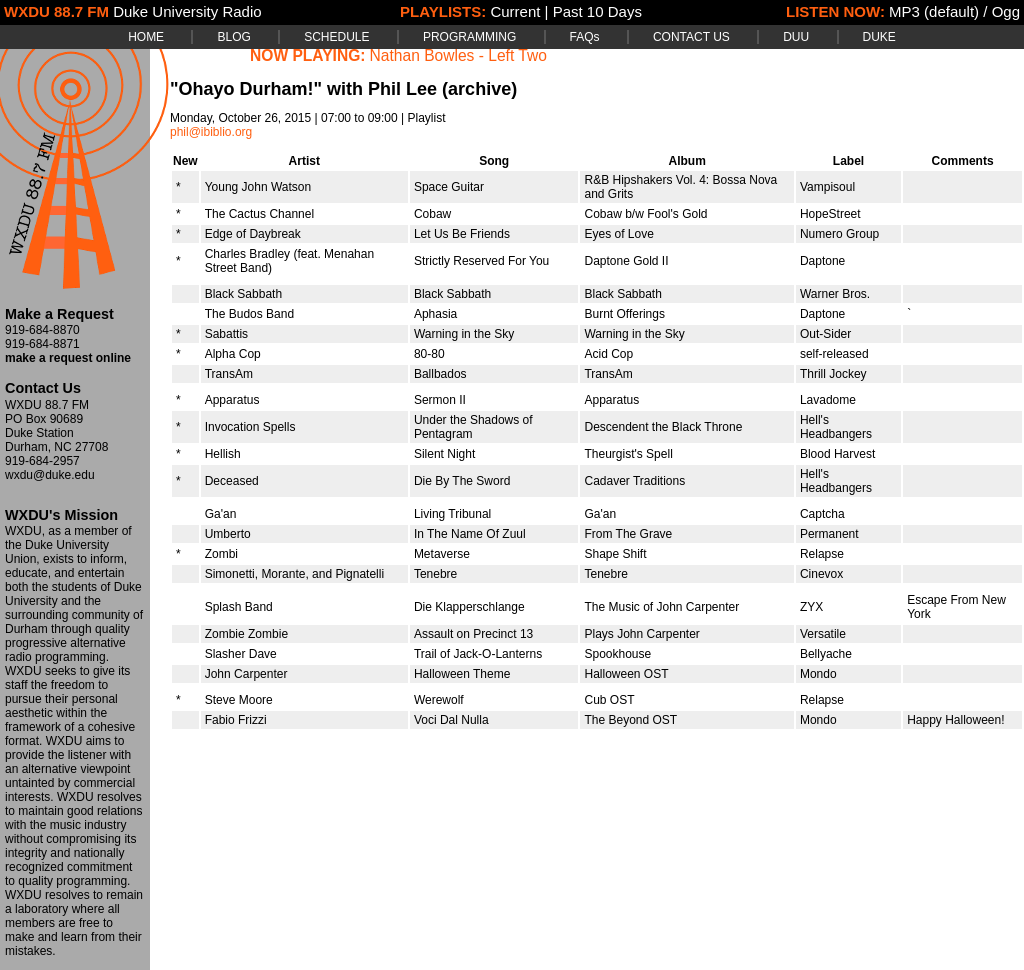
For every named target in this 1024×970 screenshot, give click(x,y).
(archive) (479, 89)
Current (515, 11)
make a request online (68, 358)
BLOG (233, 37)
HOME (146, 37)
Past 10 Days (597, 11)
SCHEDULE (336, 37)
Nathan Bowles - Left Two (458, 55)
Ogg (1006, 11)
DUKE (879, 37)
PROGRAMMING (469, 37)
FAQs (585, 37)
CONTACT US (691, 37)
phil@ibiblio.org (211, 132)
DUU (796, 37)
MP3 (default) (934, 11)
